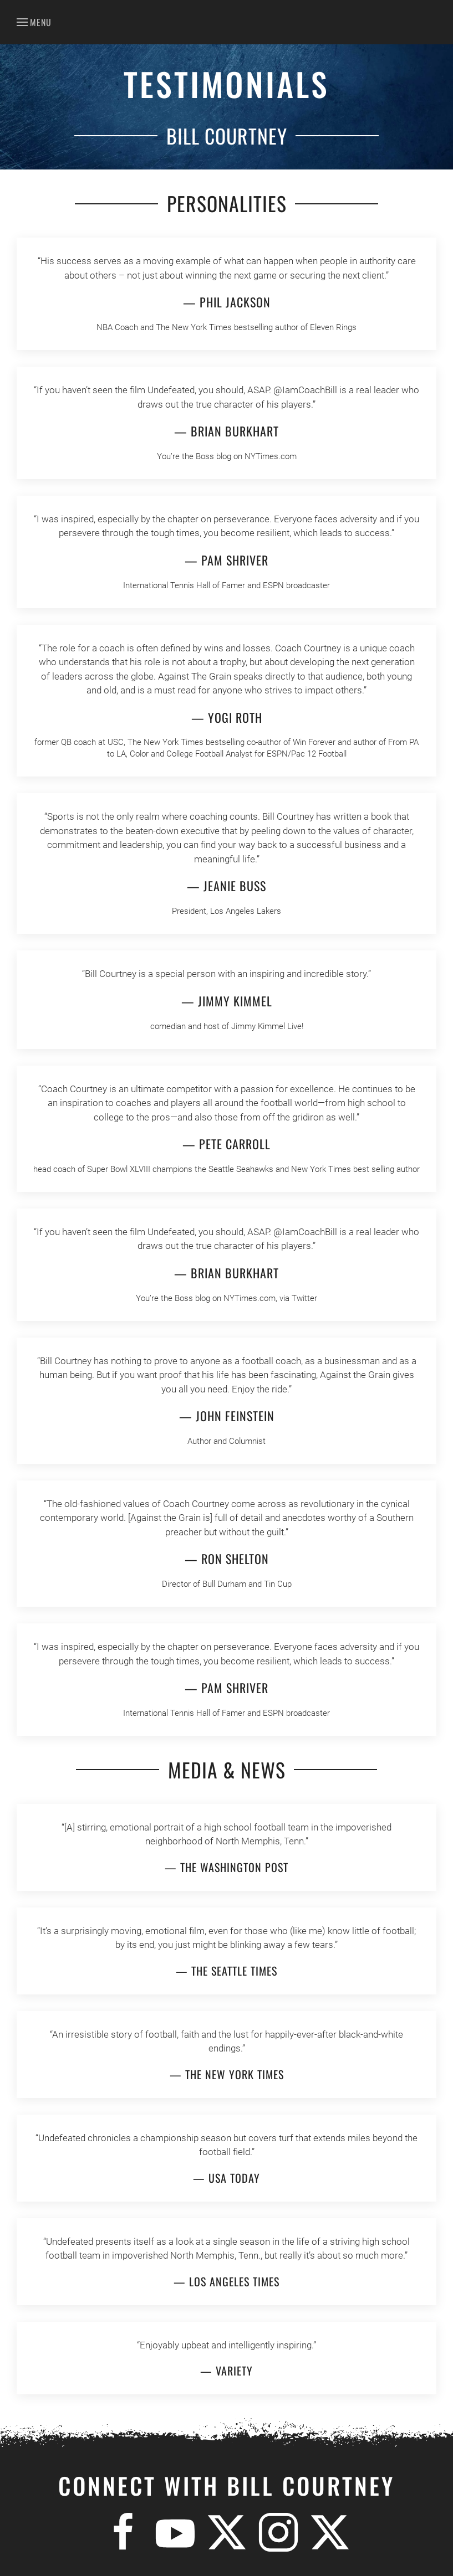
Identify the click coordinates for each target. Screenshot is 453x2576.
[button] (34, 22)
